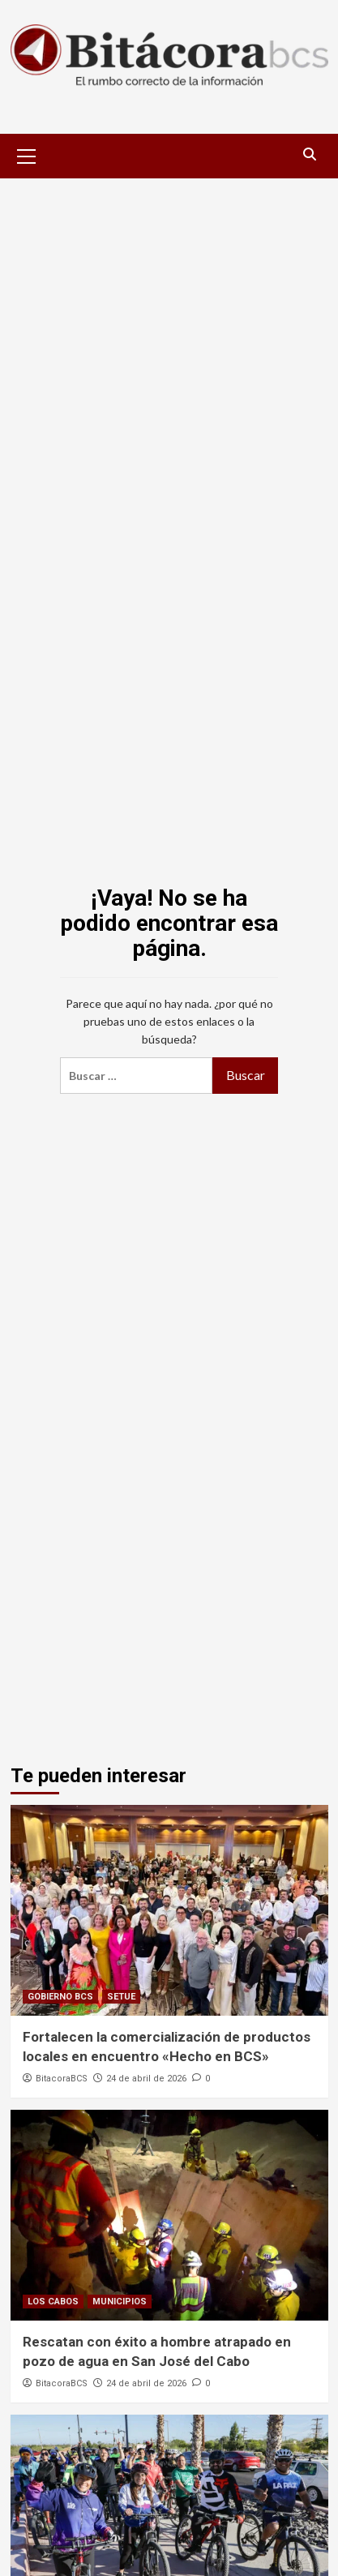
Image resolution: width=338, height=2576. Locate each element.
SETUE (121, 1996)
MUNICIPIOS (119, 2301)
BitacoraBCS (62, 2078)
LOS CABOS (53, 2301)
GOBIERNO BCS (60, 1996)
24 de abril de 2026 (146, 2078)
